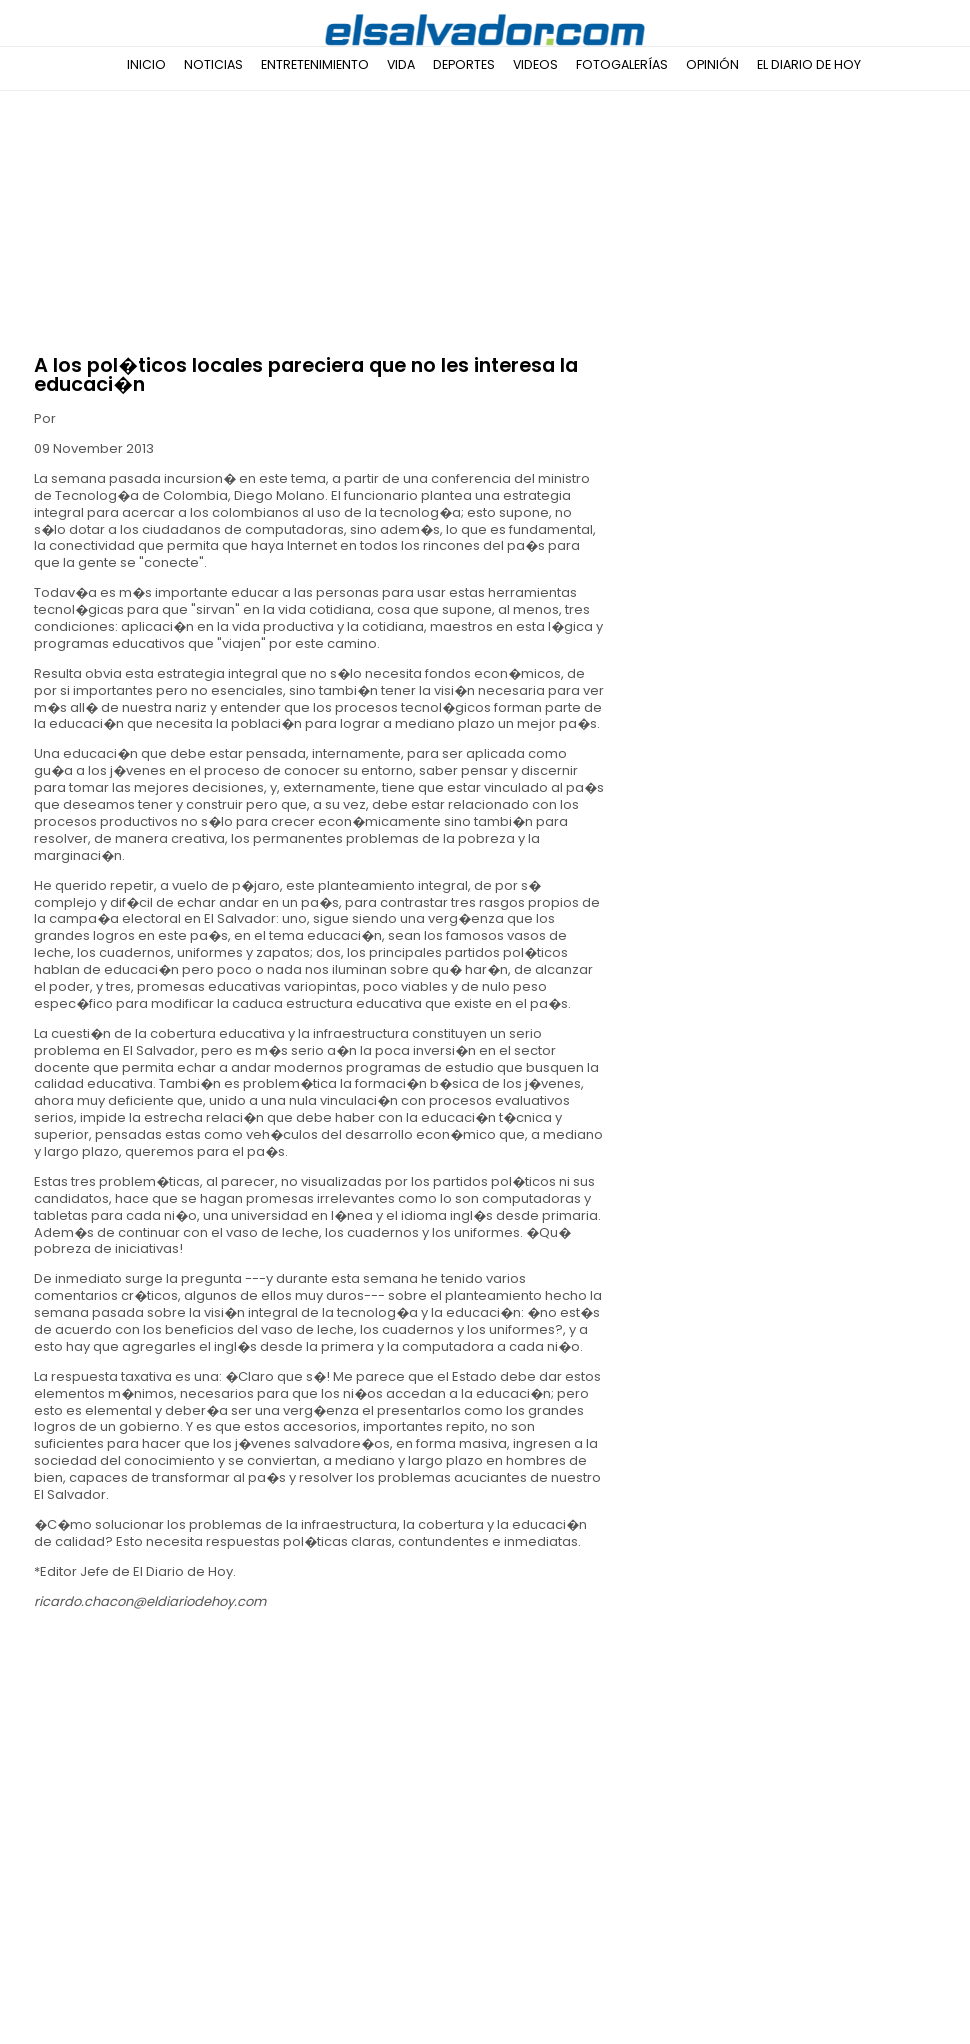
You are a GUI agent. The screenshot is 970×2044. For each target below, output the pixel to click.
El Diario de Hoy (809, 64)
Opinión (712, 64)
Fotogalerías (622, 64)
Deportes (464, 64)
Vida (401, 64)
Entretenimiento (315, 64)
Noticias (213, 64)
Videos (535, 64)
